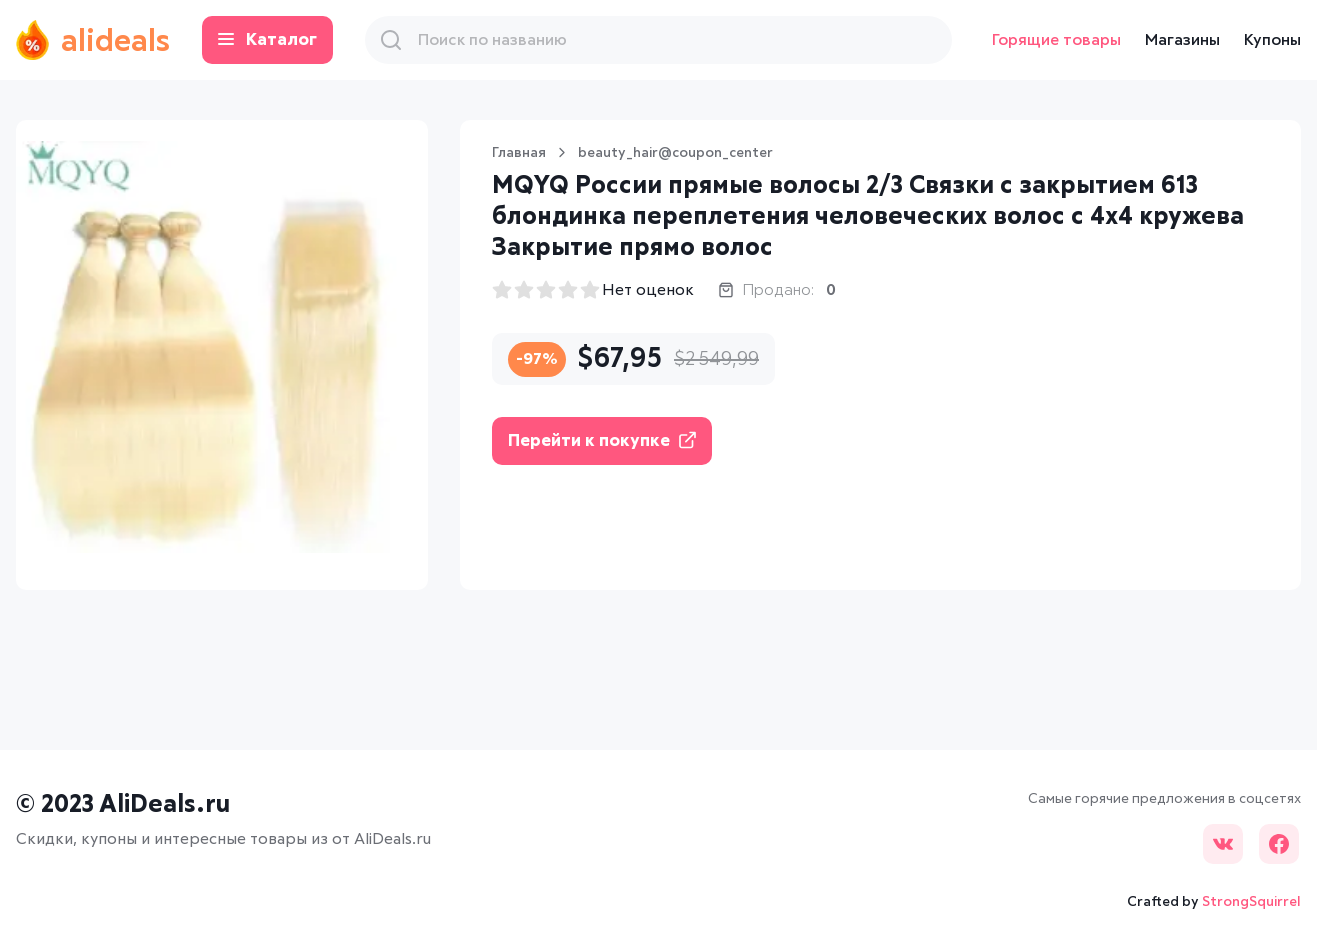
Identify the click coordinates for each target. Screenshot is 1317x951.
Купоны (1272, 40)
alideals (96, 40)
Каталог (274, 40)
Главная (519, 153)
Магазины (1182, 40)
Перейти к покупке (602, 440)
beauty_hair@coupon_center (675, 153)
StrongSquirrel (1251, 902)
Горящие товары (1056, 40)
